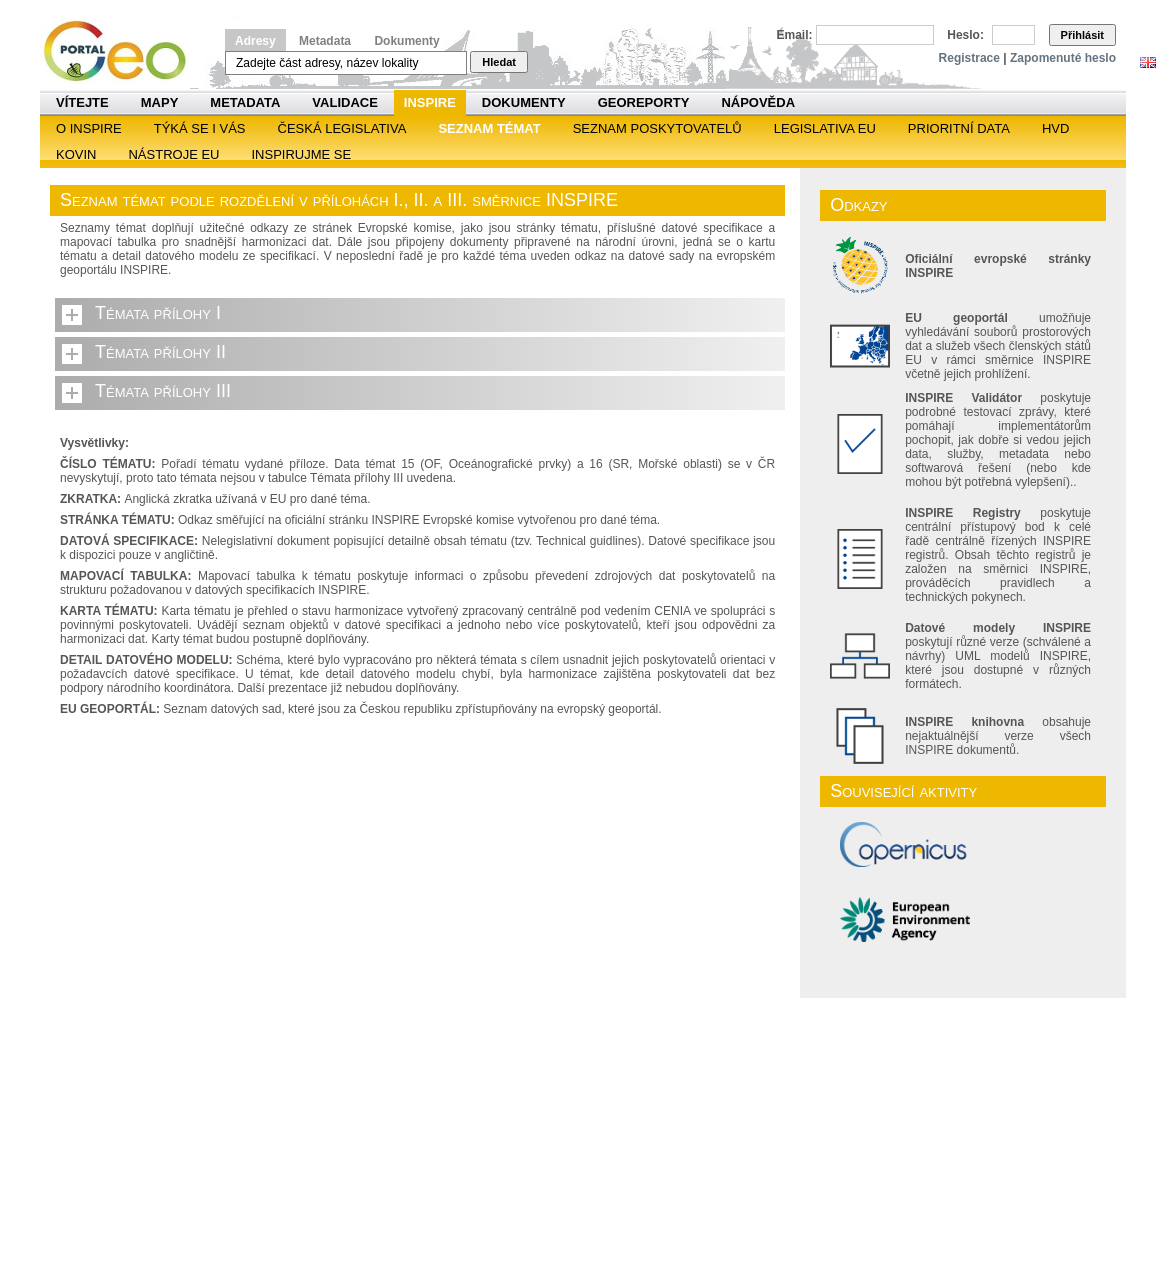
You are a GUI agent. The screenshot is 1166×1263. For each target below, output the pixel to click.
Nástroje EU (173, 154)
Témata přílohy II (160, 352)
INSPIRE (430, 102)
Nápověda (758, 102)
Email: (795, 35)
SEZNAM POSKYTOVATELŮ (657, 128)
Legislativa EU (825, 128)
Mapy (160, 102)
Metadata (325, 41)
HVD (1055, 128)
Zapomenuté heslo (1063, 58)
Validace (344, 102)
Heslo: (965, 35)
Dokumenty (406, 41)
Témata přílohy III (163, 391)
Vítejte (82, 102)
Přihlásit (1082, 35)
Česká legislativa (342, 128)
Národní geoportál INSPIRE (122, 51)
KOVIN (76, 154)
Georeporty (644, 102)
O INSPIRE (89, 128)
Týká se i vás (200, 128)
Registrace (969, 58)
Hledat (499, 62)
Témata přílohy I (158, 313)
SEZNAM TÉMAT (489, 128)
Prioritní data (959, 128)
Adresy (255, 41)
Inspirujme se (301, 154)
